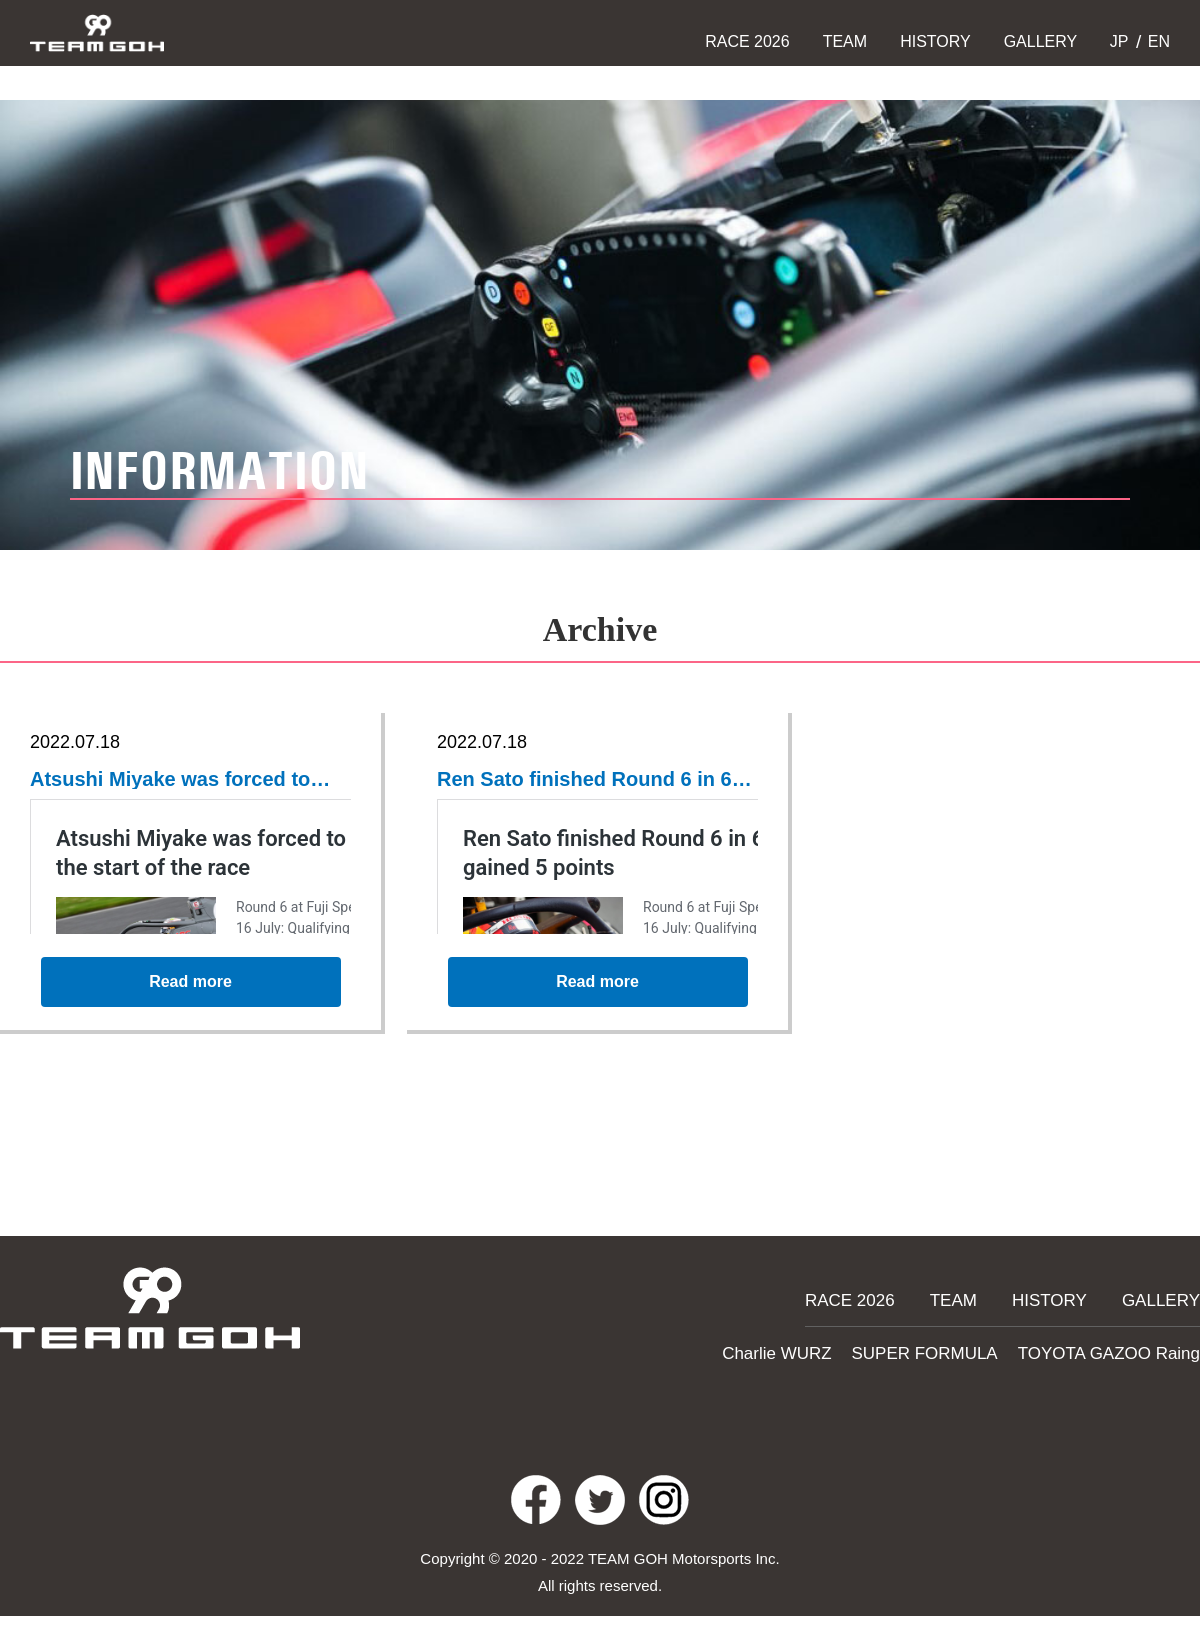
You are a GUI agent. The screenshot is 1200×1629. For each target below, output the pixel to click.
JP (1116, 41)
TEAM (845, 41)
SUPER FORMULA (954, 1350)
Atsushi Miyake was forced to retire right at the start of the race (184, 781)
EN (1156, 41)
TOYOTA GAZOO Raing (1119, 1350)
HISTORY (935, 41)
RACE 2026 (747, 41)
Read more (191, 994)
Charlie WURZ (821, 1350)
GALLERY (1041, 41)
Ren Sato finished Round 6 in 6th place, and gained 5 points (589, 781)
